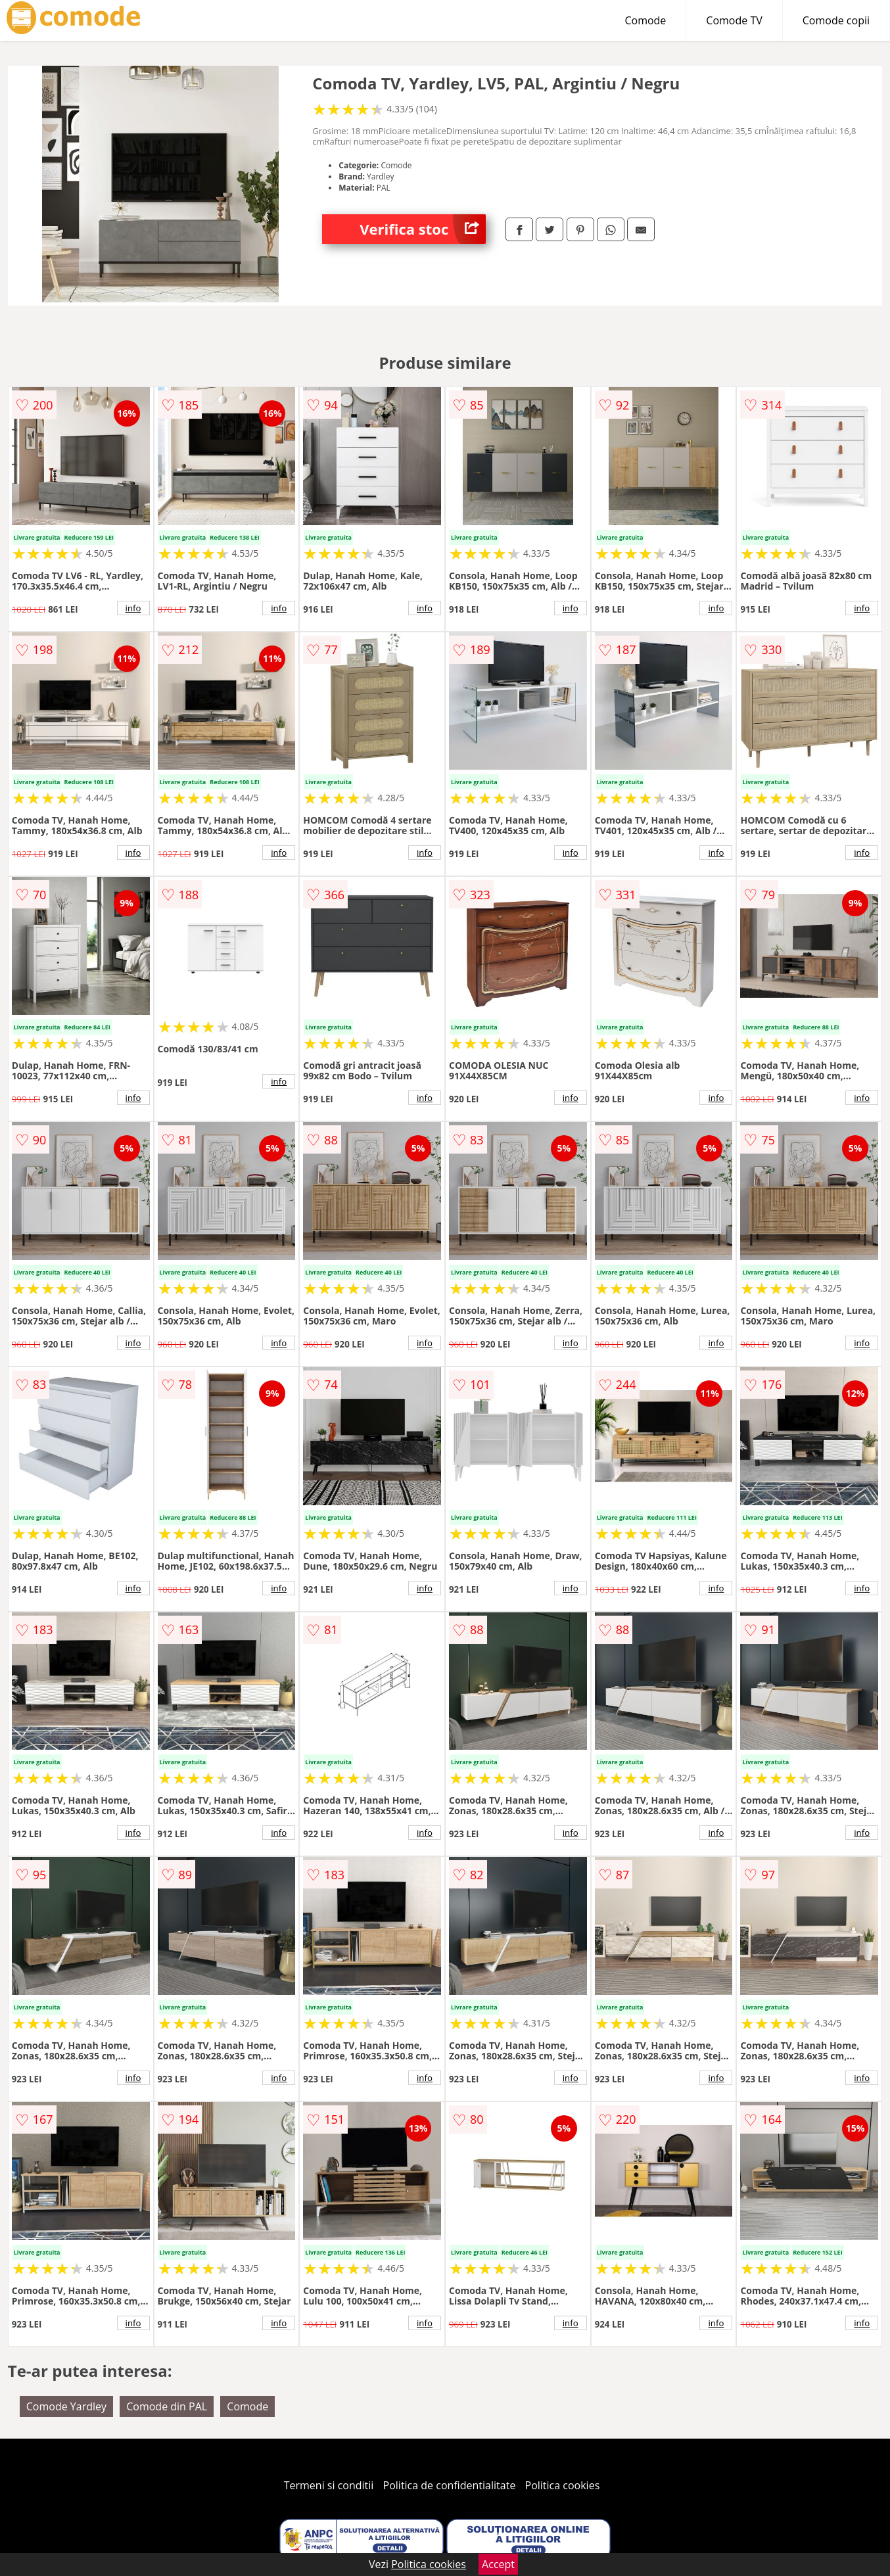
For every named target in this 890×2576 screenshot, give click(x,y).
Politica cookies (562, 2485)
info (133, 608)
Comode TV (734, 20)
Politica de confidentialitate (449, 2485)
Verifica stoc (423, 229)
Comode (645, 20)
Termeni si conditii (329, 2485)
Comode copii (836, 20)
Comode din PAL (166, 2406)
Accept (498, 2564)
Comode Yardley (66, 2406)
